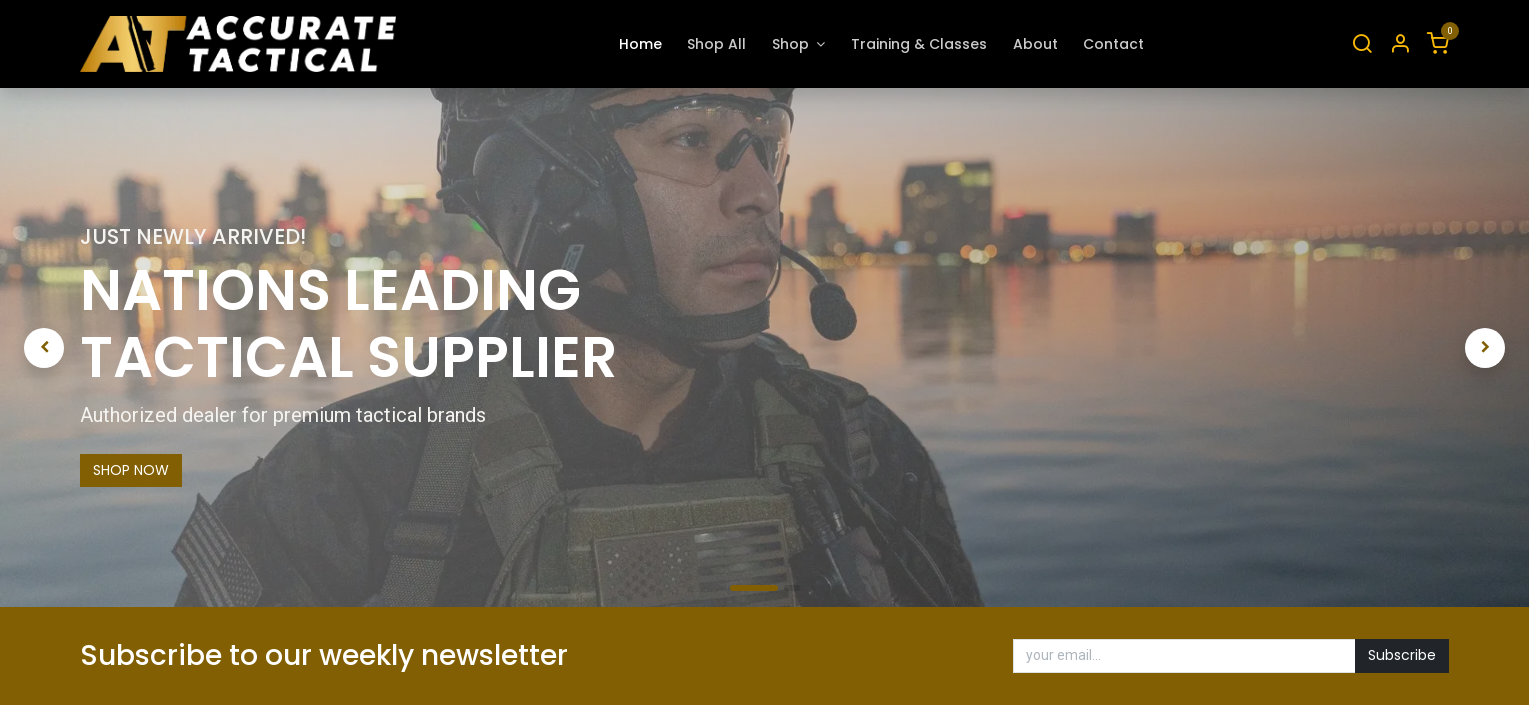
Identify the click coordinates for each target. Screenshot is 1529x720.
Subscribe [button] (1402, 655)
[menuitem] (640, 44)
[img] (85, 347)
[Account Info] (1400, 44)
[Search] (1362, 44)
